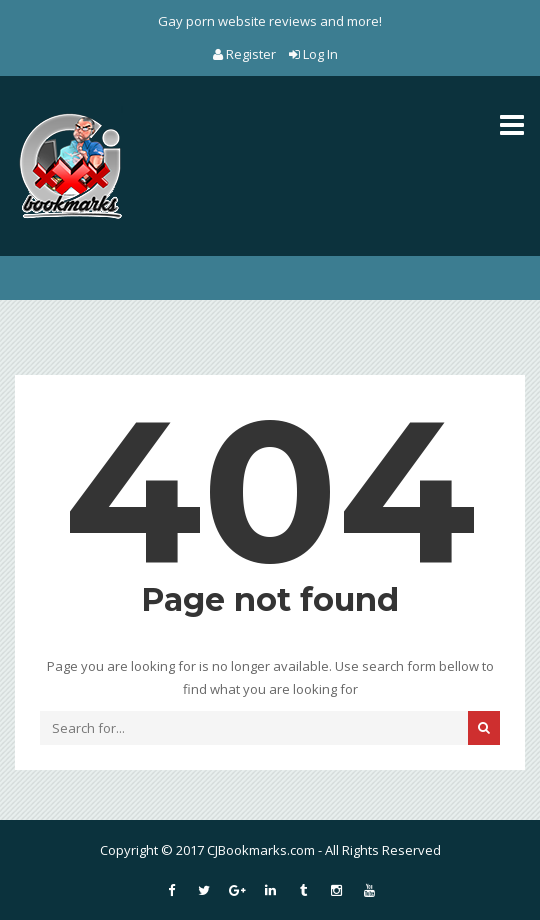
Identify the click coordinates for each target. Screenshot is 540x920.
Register (246, 54)
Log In (313, 54)
